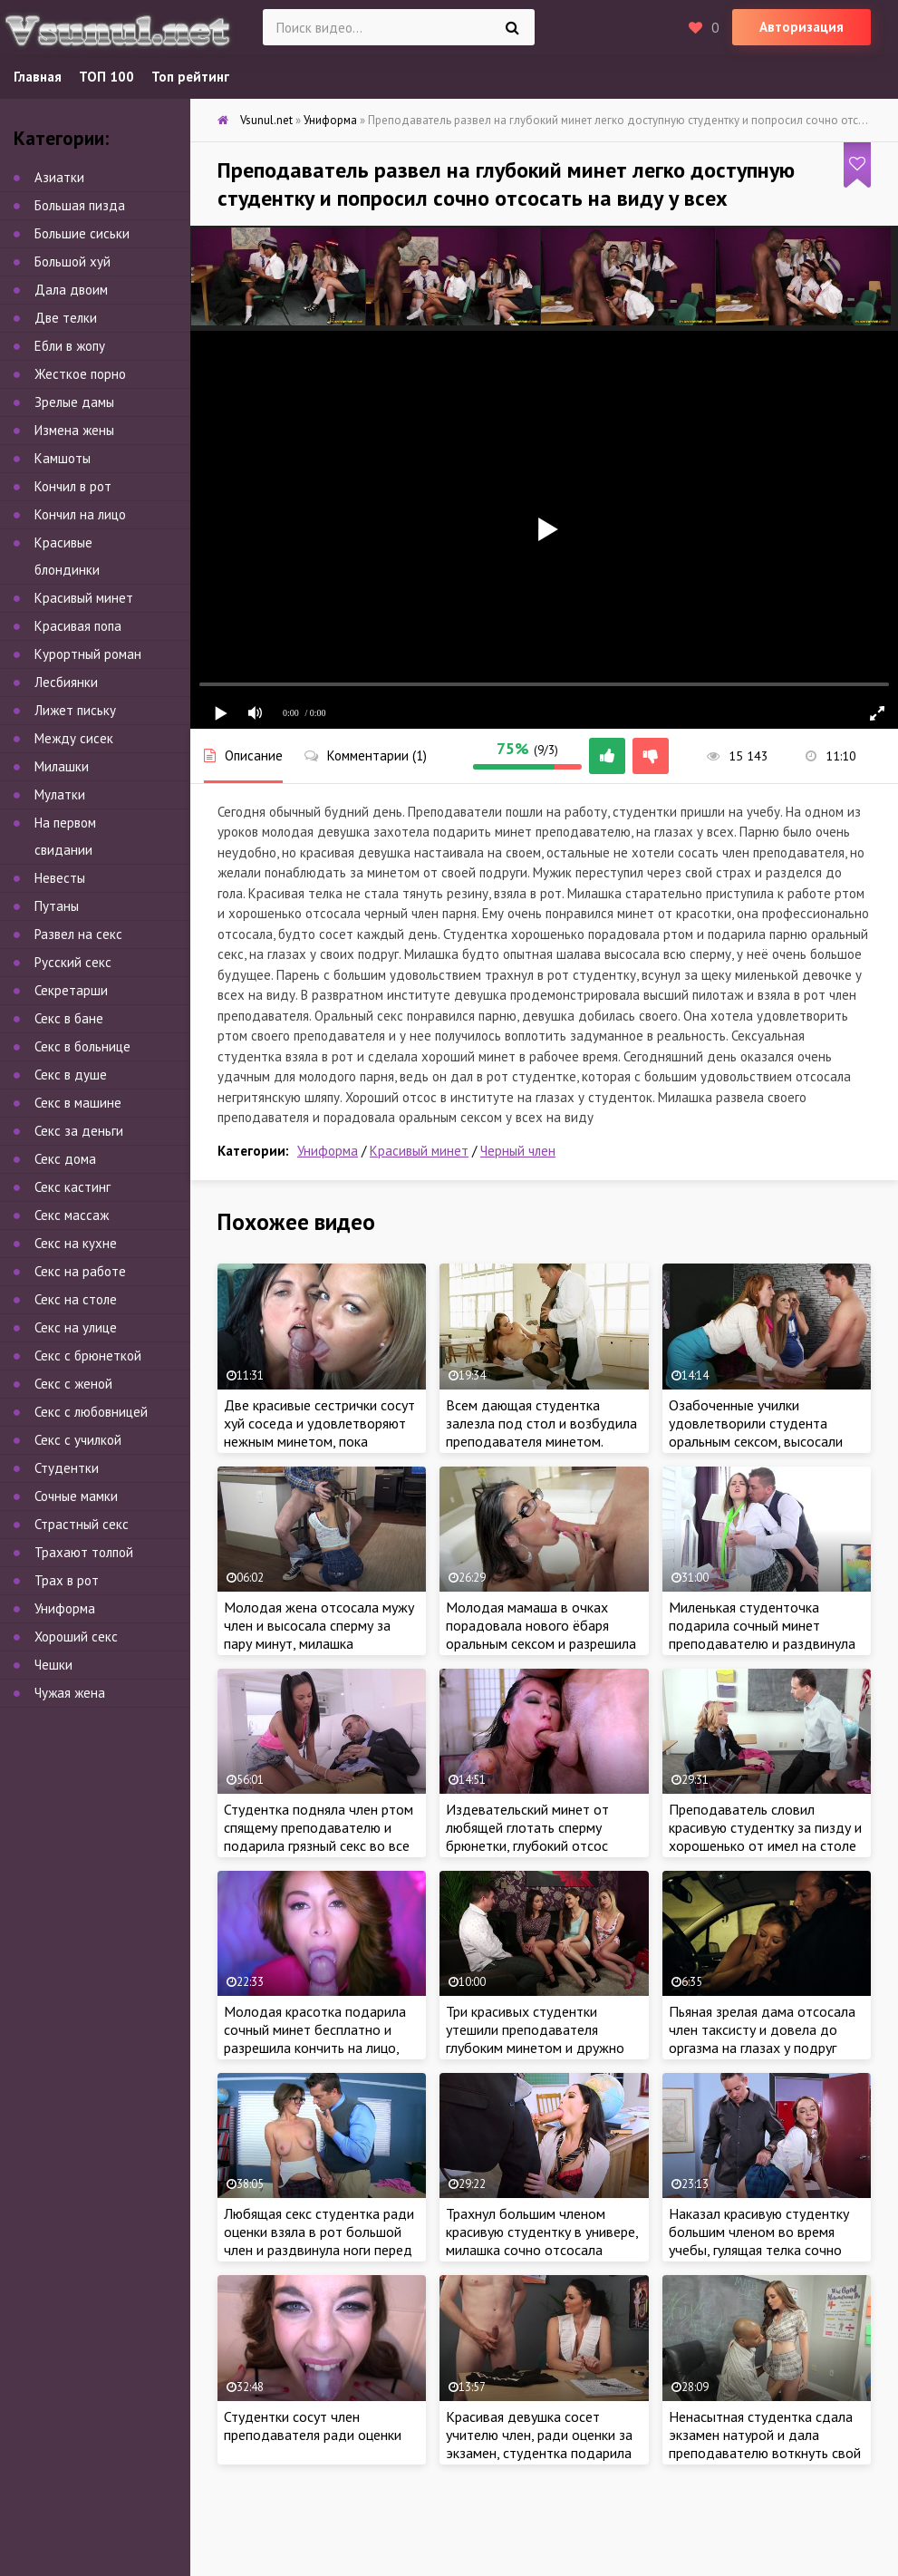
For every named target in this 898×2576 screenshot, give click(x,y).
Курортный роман (87, 654)
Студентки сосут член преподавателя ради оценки (312, 2425)
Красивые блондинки (67, 556)
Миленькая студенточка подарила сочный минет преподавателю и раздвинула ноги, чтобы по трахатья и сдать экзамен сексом (762, 1643)
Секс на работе (80, 1271)
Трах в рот (66, 1580)
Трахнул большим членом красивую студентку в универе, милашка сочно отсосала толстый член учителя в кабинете (542, 2249)
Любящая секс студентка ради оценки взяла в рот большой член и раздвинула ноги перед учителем (319, 2240)
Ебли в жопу (69, 345)
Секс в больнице (82, 1046)
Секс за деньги (78, 1130)
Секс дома (65, 1158)
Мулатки (59, 794)
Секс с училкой (77, 1439)
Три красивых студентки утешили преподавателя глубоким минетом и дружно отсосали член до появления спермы (535, 2047)
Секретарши (71, 990)
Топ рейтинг (190, 76)
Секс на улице (75, 1327)
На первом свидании (65, 836)
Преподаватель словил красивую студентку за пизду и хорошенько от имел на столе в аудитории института (765, 1836)
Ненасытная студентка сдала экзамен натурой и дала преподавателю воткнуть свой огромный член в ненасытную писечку (765, 2452)
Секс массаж (71, 1215)
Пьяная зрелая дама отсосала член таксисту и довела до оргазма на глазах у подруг (762, 2029)
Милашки (61, 766)
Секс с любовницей (91, 1411)
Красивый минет (419, 1150)
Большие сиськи (82, 233)
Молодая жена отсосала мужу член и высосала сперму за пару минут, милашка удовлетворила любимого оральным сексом (319, 1643)
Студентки (66, 1468)
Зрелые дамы (74, 402)
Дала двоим (71, 289)
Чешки (53, 1664)
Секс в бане (68, 1018)
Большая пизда (79, 205)
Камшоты (62, 458)
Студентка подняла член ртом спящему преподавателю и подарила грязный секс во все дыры (318, 1836)
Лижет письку (75, 710)
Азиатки (59, 177)
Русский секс (72, 962)
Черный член (517, 1150)
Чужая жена (69, 1692)
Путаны (56, 906)
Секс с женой (73, 1383)
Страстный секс (81, 1524)
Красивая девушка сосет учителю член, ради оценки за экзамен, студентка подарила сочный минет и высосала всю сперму (539, 2452)
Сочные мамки (76, 1496)
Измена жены (74, 430)
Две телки (65, 317)
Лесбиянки (66, 682)
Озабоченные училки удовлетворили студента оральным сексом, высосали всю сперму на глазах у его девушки (756, 1441)
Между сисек (73, 738)
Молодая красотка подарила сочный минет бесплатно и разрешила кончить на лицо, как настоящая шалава (315, 2038)
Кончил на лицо (80, 514)
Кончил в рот (72, 486)
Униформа (327, 1150)
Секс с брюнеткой (87, 1355)
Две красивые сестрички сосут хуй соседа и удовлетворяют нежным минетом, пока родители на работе (319, 1432)
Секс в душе (70, 1074)
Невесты (59, 877)
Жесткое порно (80, 374)
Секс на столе (75, 1299)
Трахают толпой (83, 1552)
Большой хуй (72, 261)
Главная (38, 76)
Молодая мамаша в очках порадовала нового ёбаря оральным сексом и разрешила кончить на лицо (541, 1634)
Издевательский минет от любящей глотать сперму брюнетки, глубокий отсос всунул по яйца (527, 1836)
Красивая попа (77, 625)
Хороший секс (76, 1636)
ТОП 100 (106, 76)
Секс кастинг (72, 1187)
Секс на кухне (75, 1243)
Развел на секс (78, 934)
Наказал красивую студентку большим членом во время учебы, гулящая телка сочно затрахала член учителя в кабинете (759, 2249)
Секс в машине (77, 1102)
